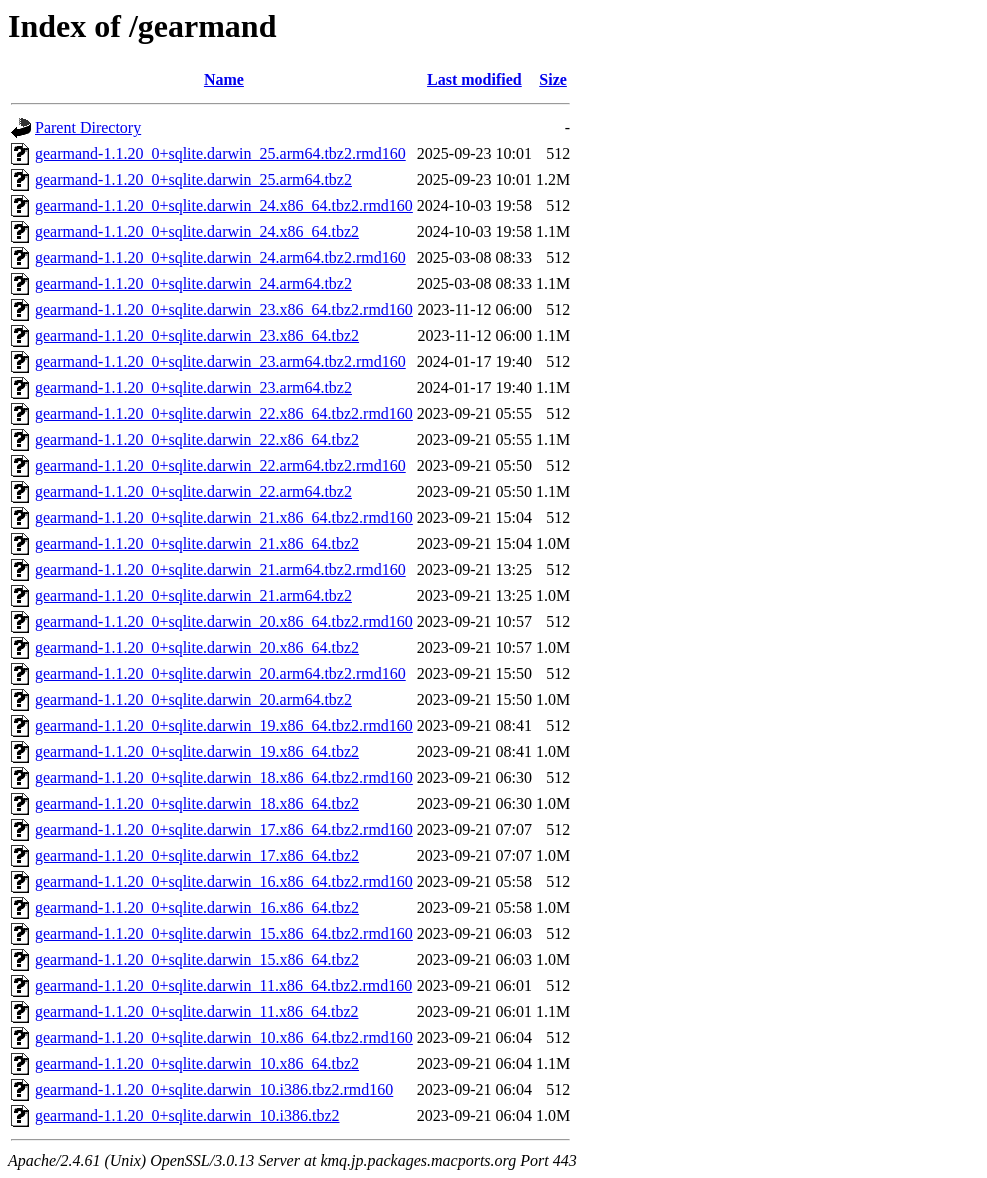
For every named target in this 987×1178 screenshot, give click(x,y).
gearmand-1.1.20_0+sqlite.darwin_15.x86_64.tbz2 (197, 959)
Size (553, 79)
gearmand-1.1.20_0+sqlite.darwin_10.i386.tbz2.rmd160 (214, 1089)
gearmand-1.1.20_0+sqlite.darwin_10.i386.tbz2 (187, 1115)
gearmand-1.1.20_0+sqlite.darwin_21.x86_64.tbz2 (197, 543)
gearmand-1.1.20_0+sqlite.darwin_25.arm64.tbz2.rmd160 (220, 153)
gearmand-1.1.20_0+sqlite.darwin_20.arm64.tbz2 (193, 699)
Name (224, 79)
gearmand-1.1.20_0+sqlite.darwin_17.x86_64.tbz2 (197, 855)
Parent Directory (88, 127)
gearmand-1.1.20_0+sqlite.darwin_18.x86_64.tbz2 (197, 803)
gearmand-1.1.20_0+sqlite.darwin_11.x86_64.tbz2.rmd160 (223, 985)
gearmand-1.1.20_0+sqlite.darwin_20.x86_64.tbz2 (197, 647)
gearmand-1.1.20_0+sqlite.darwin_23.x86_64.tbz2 (197, 335)
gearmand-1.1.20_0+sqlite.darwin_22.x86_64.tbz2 (197, 439)
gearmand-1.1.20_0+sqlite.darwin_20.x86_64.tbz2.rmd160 (224, 621)
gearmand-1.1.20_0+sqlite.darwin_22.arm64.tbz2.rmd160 (220, 465)
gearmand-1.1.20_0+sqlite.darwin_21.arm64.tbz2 (193, 595)
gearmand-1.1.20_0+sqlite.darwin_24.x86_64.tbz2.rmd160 (224, 205)
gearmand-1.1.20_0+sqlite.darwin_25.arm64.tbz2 (193, 179)
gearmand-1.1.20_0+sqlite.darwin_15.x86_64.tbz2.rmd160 (224, 933)
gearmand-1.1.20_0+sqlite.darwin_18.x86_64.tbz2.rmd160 (224, 777)
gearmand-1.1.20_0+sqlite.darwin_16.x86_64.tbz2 (197, 907)
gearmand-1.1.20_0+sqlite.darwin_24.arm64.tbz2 (193, 283)
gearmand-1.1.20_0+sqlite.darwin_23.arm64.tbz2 (193, 387)
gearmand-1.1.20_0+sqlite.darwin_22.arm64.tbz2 (193, 491)
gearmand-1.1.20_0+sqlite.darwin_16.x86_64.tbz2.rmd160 (224, 881)
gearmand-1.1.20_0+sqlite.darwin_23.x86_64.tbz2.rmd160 (224, 309)
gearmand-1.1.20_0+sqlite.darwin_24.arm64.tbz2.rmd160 (220, 257)
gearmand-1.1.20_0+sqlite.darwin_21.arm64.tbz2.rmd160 (220, 569)
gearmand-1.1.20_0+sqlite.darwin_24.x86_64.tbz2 (197, 231)
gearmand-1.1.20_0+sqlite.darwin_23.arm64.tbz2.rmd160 (220, 361)
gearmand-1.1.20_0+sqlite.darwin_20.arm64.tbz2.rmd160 (220, 673)
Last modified (474, 79)
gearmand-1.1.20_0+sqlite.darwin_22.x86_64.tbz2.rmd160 (224, 413)
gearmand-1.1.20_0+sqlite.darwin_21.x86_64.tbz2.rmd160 (224, 517)
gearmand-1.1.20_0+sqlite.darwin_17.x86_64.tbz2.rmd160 (224, 829)
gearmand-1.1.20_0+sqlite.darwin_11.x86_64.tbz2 (196, 1011)
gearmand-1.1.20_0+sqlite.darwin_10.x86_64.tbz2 (197, 1063)
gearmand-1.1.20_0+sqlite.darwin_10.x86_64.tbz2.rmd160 (224, 1037)
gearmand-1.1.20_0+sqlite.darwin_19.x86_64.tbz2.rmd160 (224, 725)
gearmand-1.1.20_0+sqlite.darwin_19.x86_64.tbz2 (197, 751)
